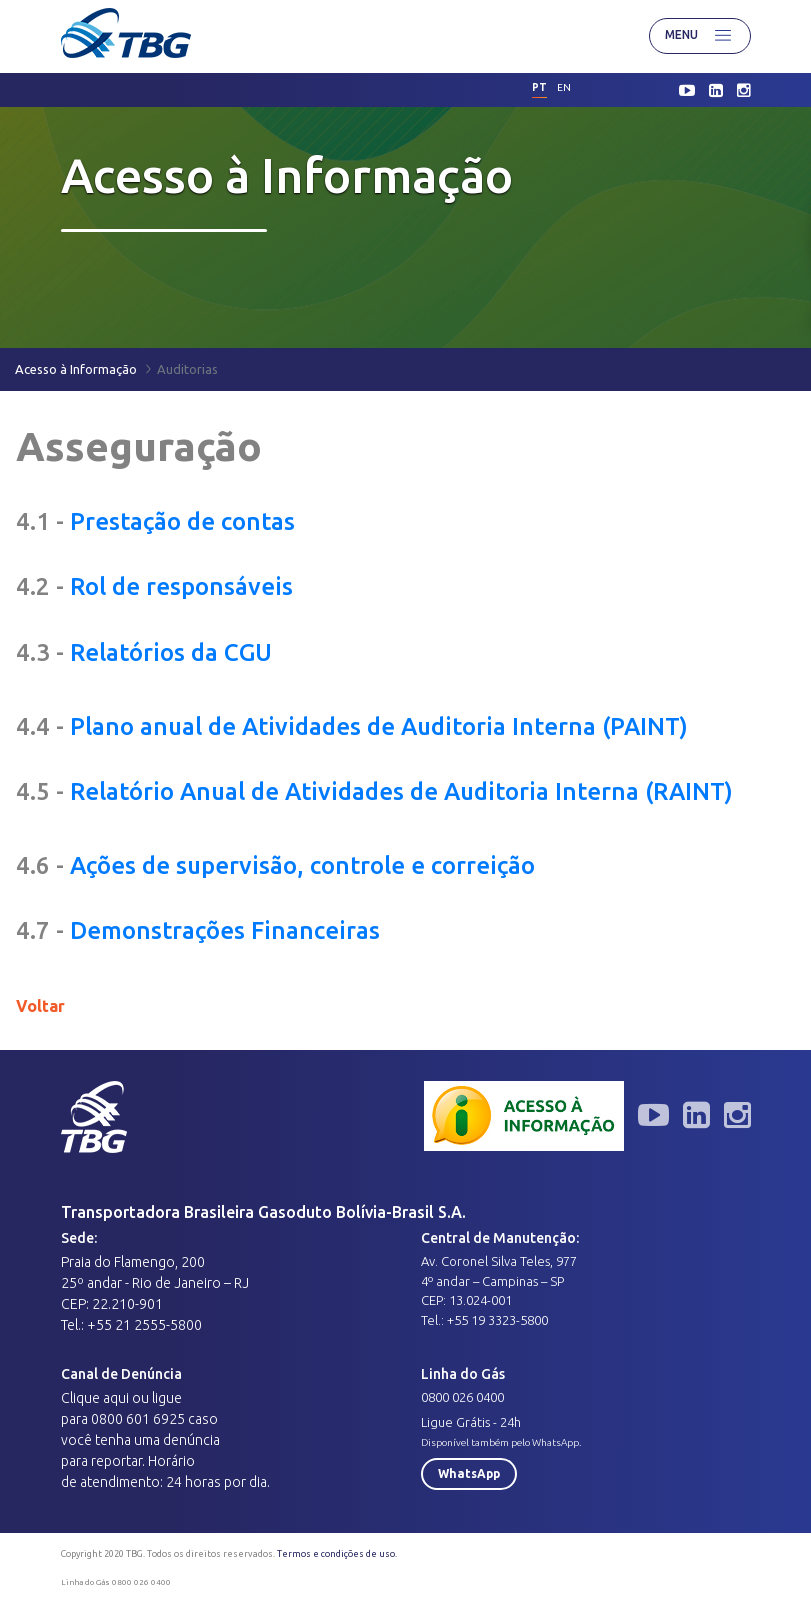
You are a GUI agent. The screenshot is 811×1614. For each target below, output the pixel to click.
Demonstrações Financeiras (225, 930)
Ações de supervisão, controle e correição (302, 865)
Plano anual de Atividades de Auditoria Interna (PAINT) (379, 726)
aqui (116, 1398)
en (564, 87)
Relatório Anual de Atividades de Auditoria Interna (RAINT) (401, 791)
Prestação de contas (182, 521)
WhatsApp (469, 1473)
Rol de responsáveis (181, 586)
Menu (700, 36)
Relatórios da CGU (171, 652)
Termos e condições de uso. (337, 1554)
